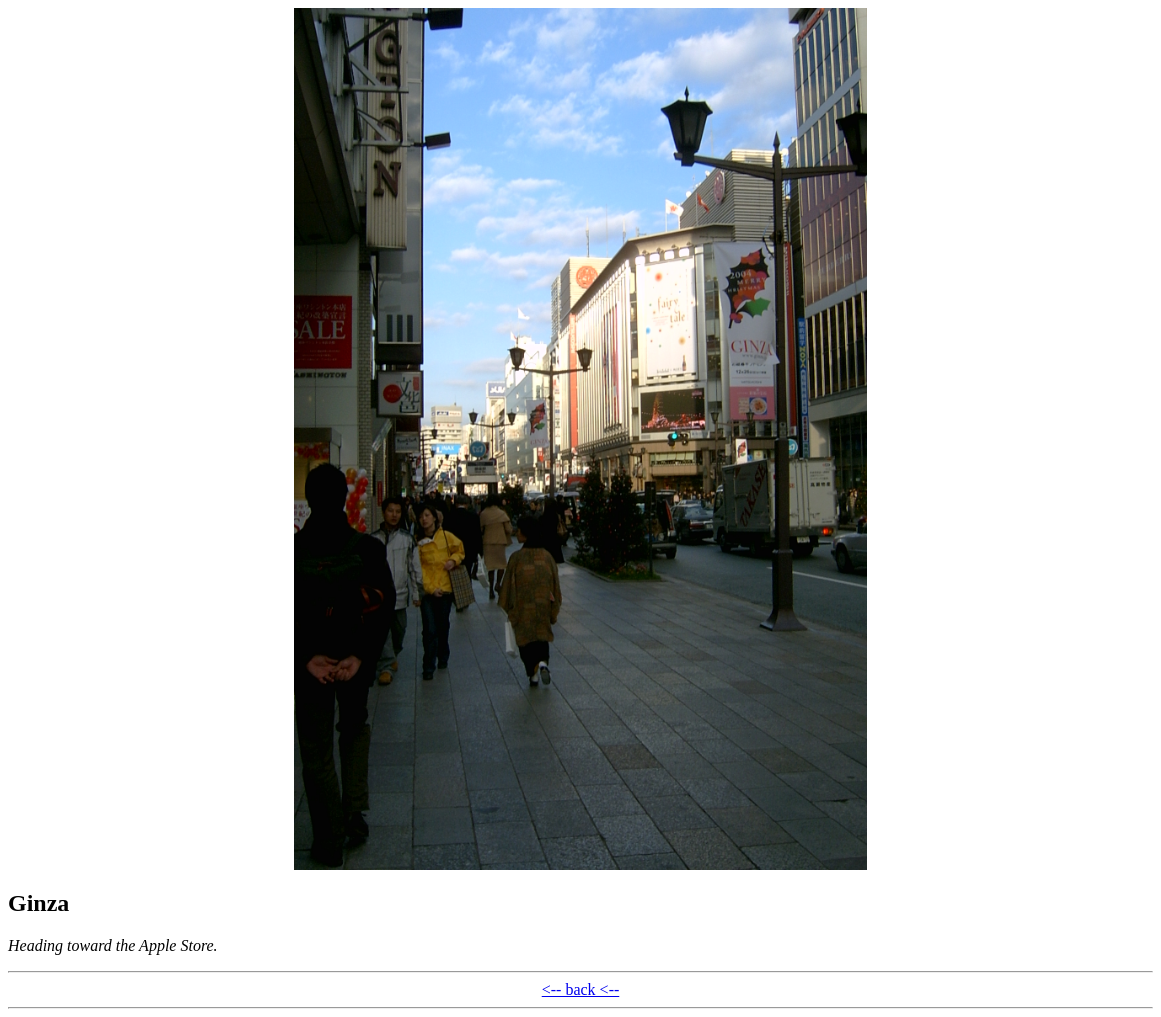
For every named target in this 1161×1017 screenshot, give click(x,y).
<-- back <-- (581, 989)
